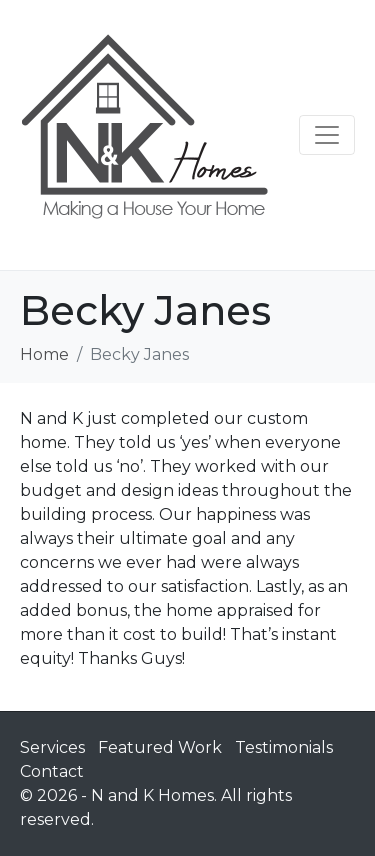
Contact (52, 771)
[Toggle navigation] (327, 135)
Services (52, 747)
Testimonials (284, 747)
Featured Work (160, 747)
